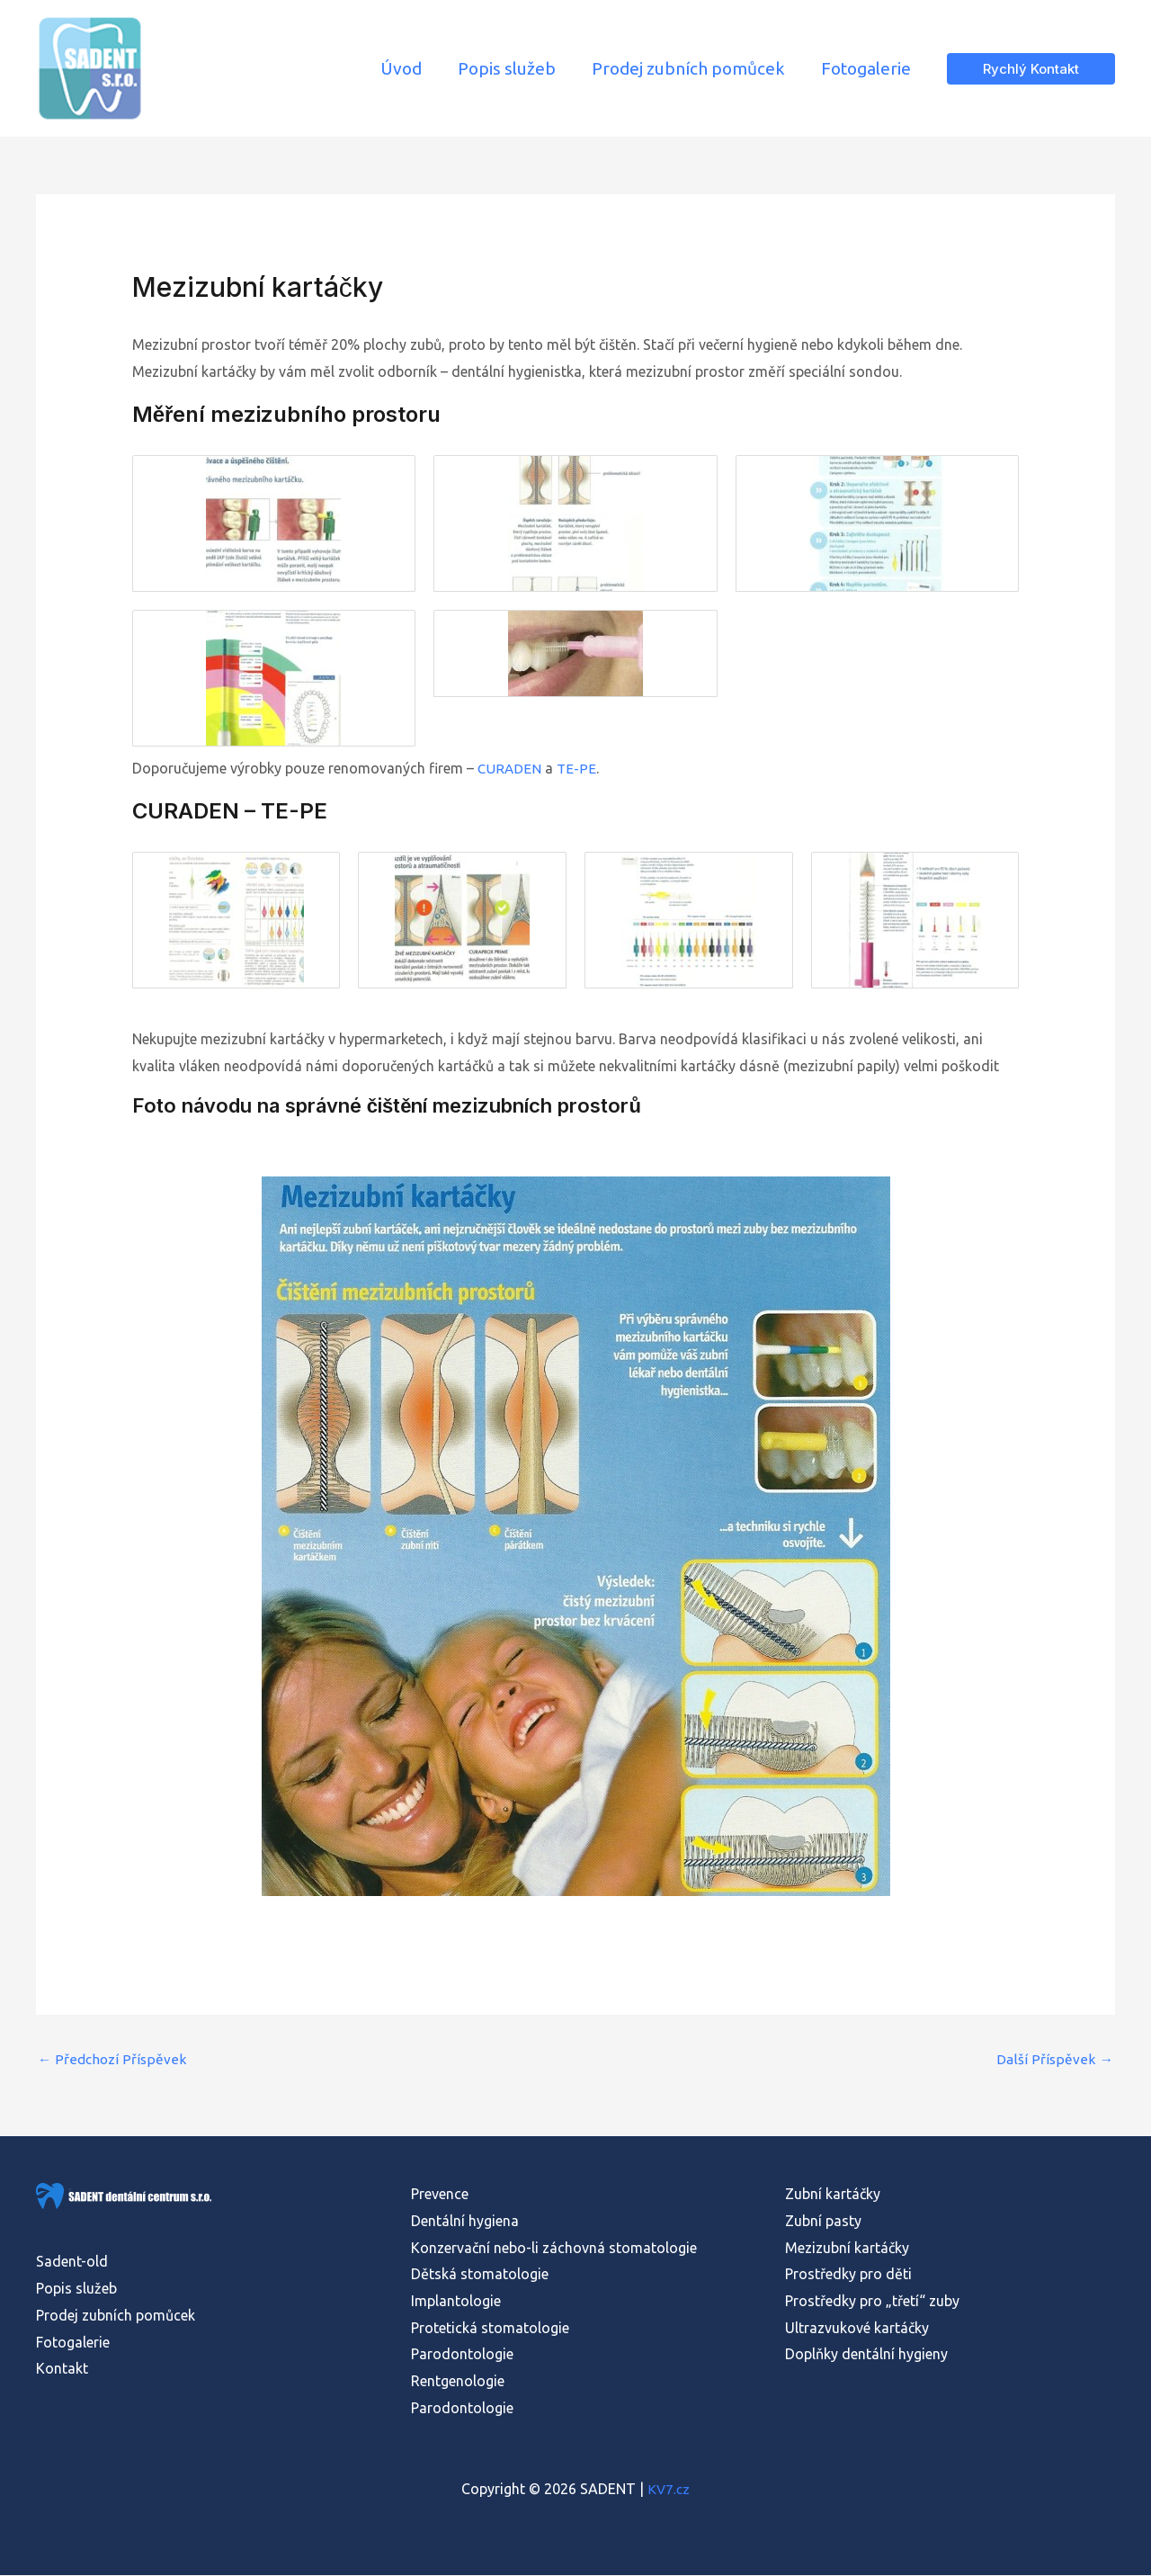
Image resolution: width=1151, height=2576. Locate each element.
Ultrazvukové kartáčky (857, 2329)
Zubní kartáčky (832, 2195)
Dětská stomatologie (480, 2275)
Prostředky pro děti (848, 2275)
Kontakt (62, 2370)
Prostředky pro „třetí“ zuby (872, 2302)
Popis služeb (76, 2290)
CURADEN (510, 768)
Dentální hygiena (465, 2222)
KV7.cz (669, 2490)
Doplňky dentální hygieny (866, 2356)
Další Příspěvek (1055, 2061)
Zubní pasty (823, 2222)
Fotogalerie (73, 2343)
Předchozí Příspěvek (112, 2061)
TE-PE (578, 768)
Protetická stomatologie (490, 2329)
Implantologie (456, 2302)
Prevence (439, 2195)
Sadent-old (72, 2263)
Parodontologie (462, 2356)
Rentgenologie (457, 2383)
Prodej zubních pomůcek (115, 2316)
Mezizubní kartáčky (847, 2249)
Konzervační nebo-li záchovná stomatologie (554, 2249)
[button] (1031, 69)
